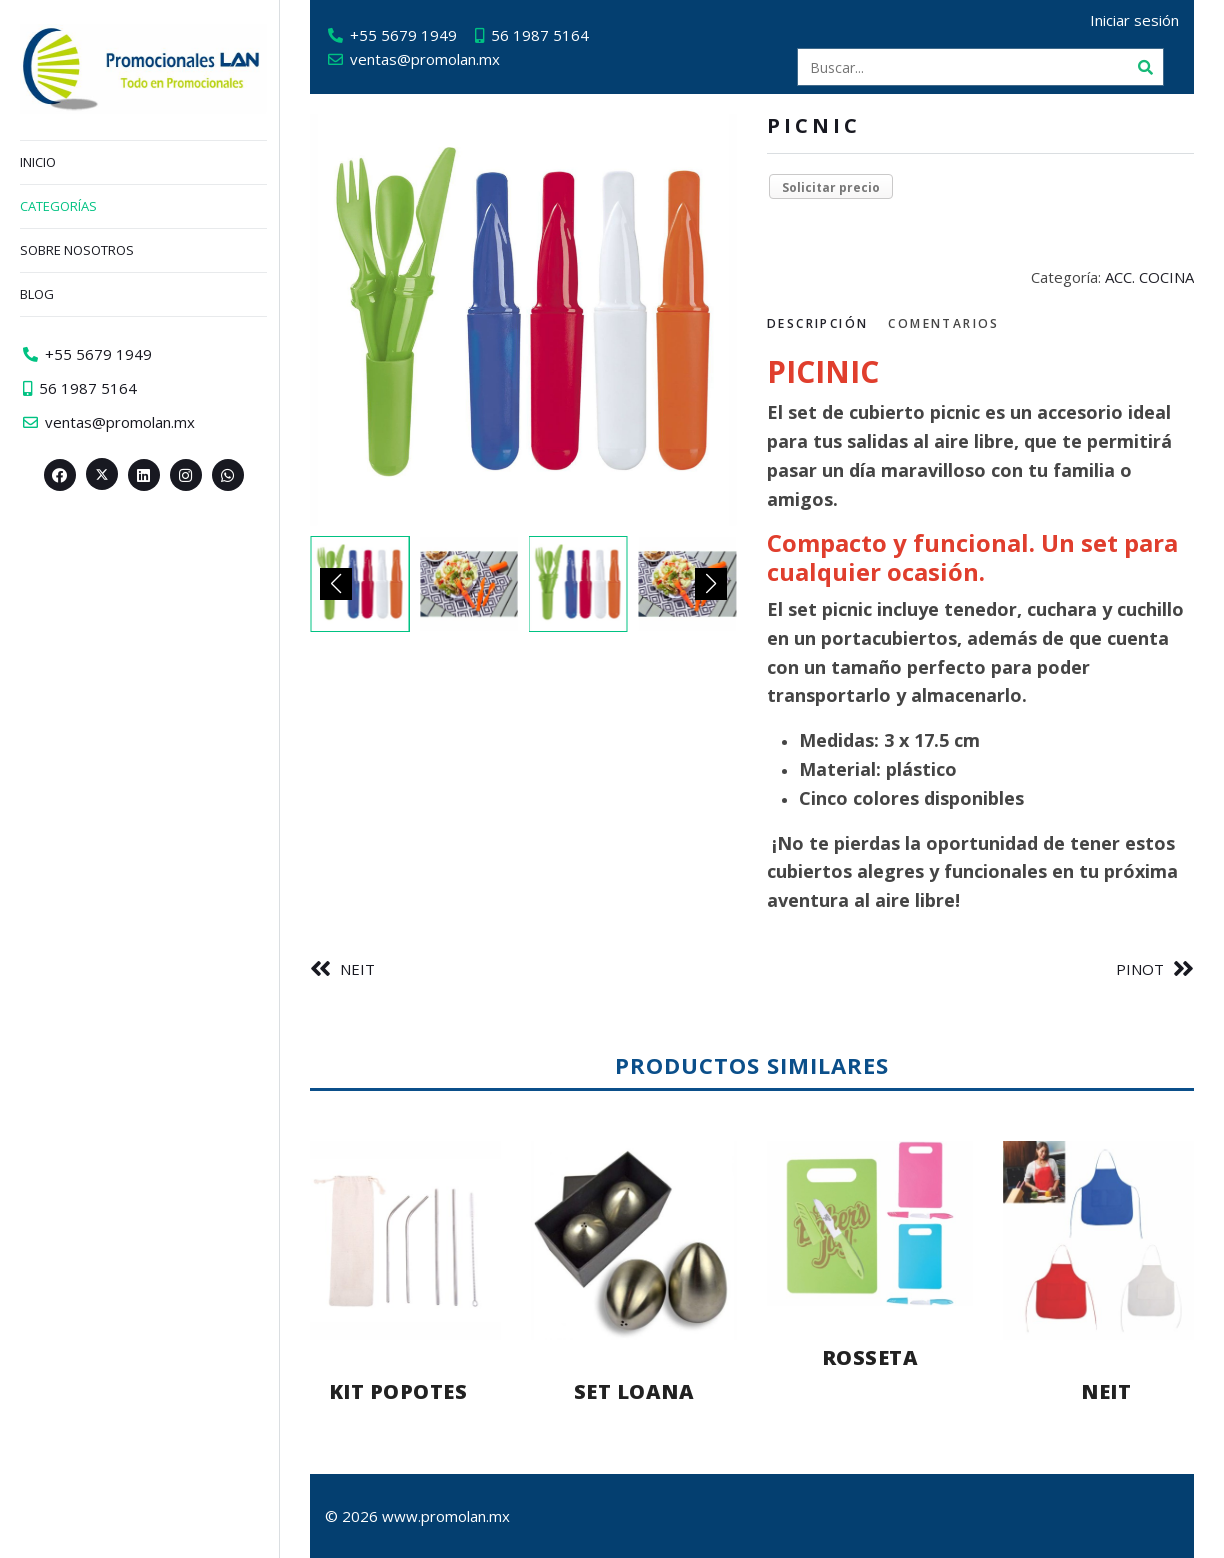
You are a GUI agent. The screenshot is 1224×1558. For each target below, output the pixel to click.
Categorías (58, 206)
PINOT (1140, 969)
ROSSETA (870, 1357)
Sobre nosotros (77, 250)
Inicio (38, 162)
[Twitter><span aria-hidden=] (102, 474)
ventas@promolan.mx (425, 59)
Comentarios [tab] (943, 323)
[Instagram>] (186, 475)
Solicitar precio (831, 187)
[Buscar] (1145, 67)
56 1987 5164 (540, 35)
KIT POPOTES (398, 1391)
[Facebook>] (60, 475)
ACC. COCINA (1149, 277)
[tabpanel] (980, 634)
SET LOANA (634, 1391)
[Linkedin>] (144, 475)
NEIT (357, 969)
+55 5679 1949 (403, 35)
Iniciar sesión (1134, 20)
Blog (37, 294)
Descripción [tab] (817, 323)
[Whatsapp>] (228, 475)
